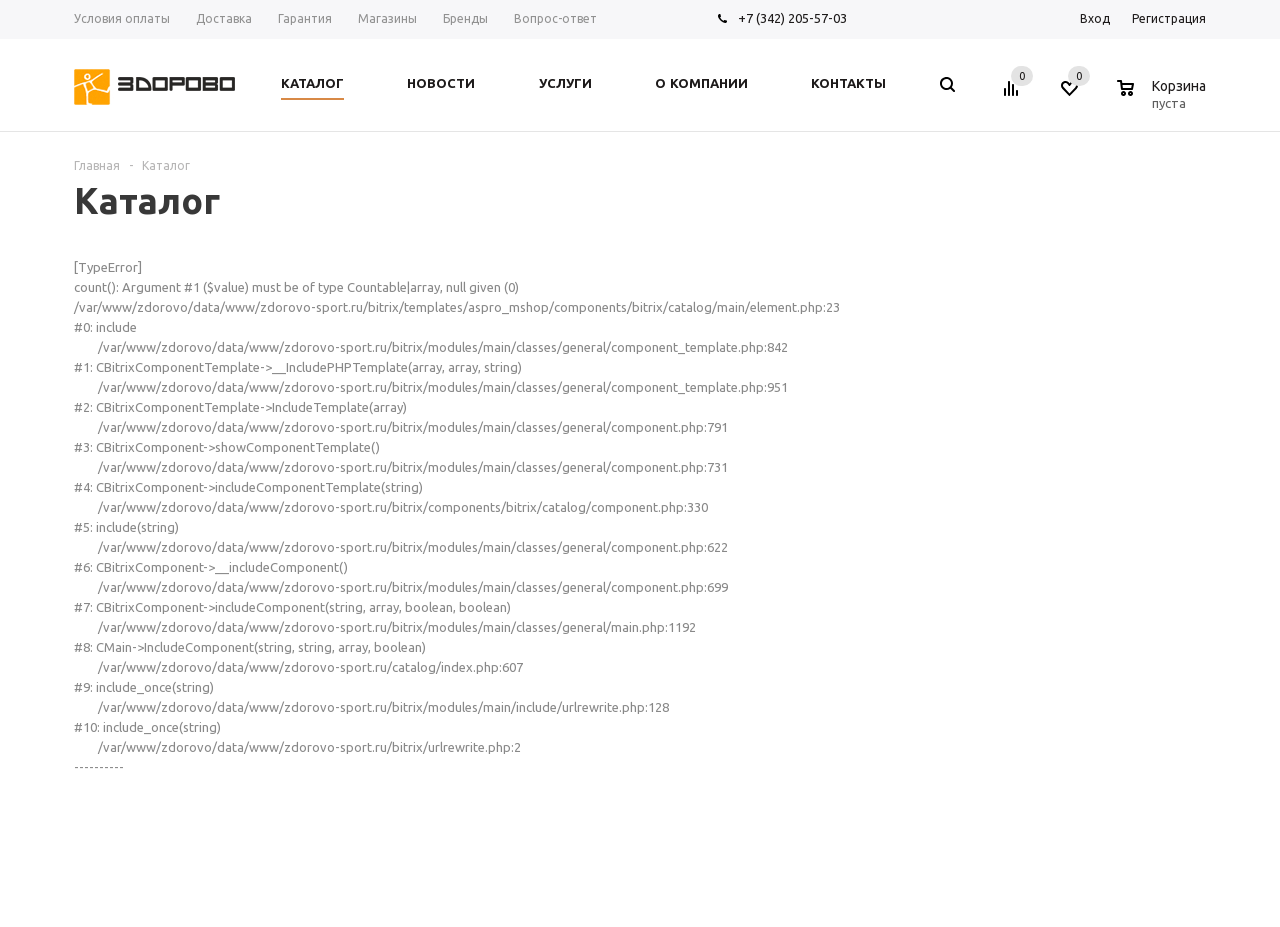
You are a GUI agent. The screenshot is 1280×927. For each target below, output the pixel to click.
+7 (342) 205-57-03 (792, 18)
